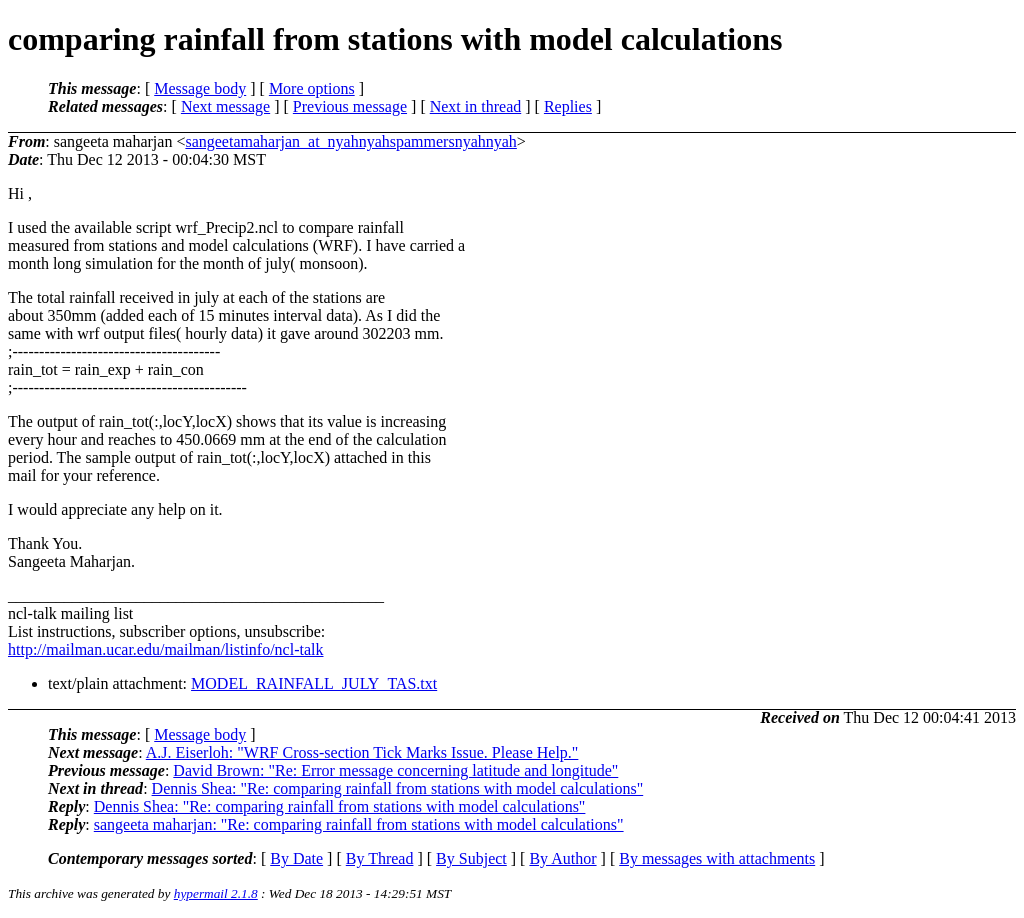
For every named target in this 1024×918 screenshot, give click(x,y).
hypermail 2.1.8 (216, 893)
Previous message (350, 106)
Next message (225, 106)
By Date (296, 858)
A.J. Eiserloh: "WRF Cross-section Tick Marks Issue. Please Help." (362, 752)
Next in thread (476, 106)
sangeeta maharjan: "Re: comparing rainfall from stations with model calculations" (359, 824)
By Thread (380, 858)
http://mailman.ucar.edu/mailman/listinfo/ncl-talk (165, 649)
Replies (568, 106)
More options (312, 88)
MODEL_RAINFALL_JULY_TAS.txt (314, 683)
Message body (200, 88)
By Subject (471, 858)
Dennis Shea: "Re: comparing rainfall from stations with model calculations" (398, 788)
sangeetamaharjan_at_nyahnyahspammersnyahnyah (350, 141)
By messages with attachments (717, 858)
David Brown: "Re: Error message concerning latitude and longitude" (395, 770)
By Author (562, 858)
